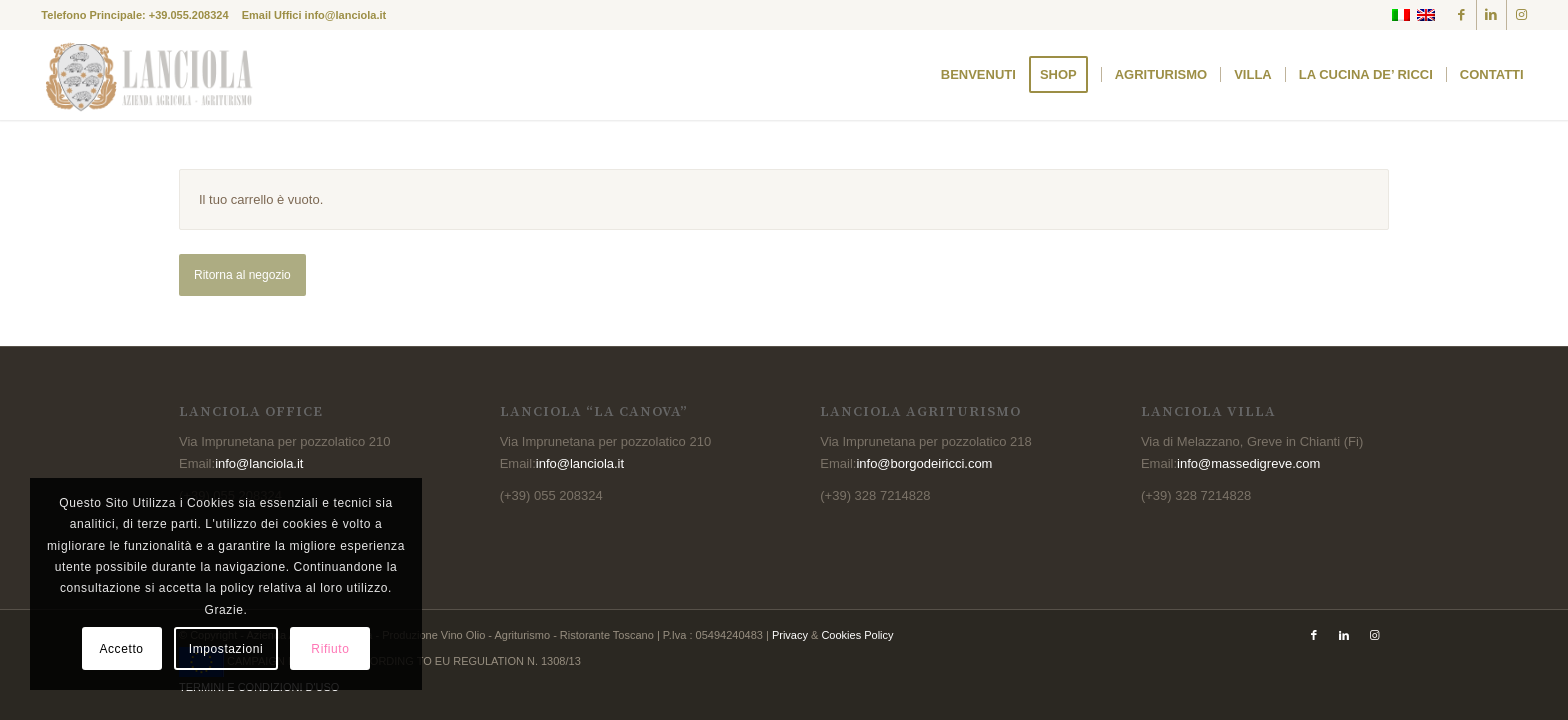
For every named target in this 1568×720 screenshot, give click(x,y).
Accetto (121, 649)
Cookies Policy (857, 635)
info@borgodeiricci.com (924, 463)
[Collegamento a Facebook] (1461, 15)
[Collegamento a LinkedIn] (1491, 15)
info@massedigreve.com (1248, 463)
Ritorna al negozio (242, 275)
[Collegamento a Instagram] (1522, 15)
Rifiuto (330, 649)
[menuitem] (978, 75)
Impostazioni (226, 649)
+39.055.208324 (189, 15)
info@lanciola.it (346, 15)
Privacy (790, 635)
